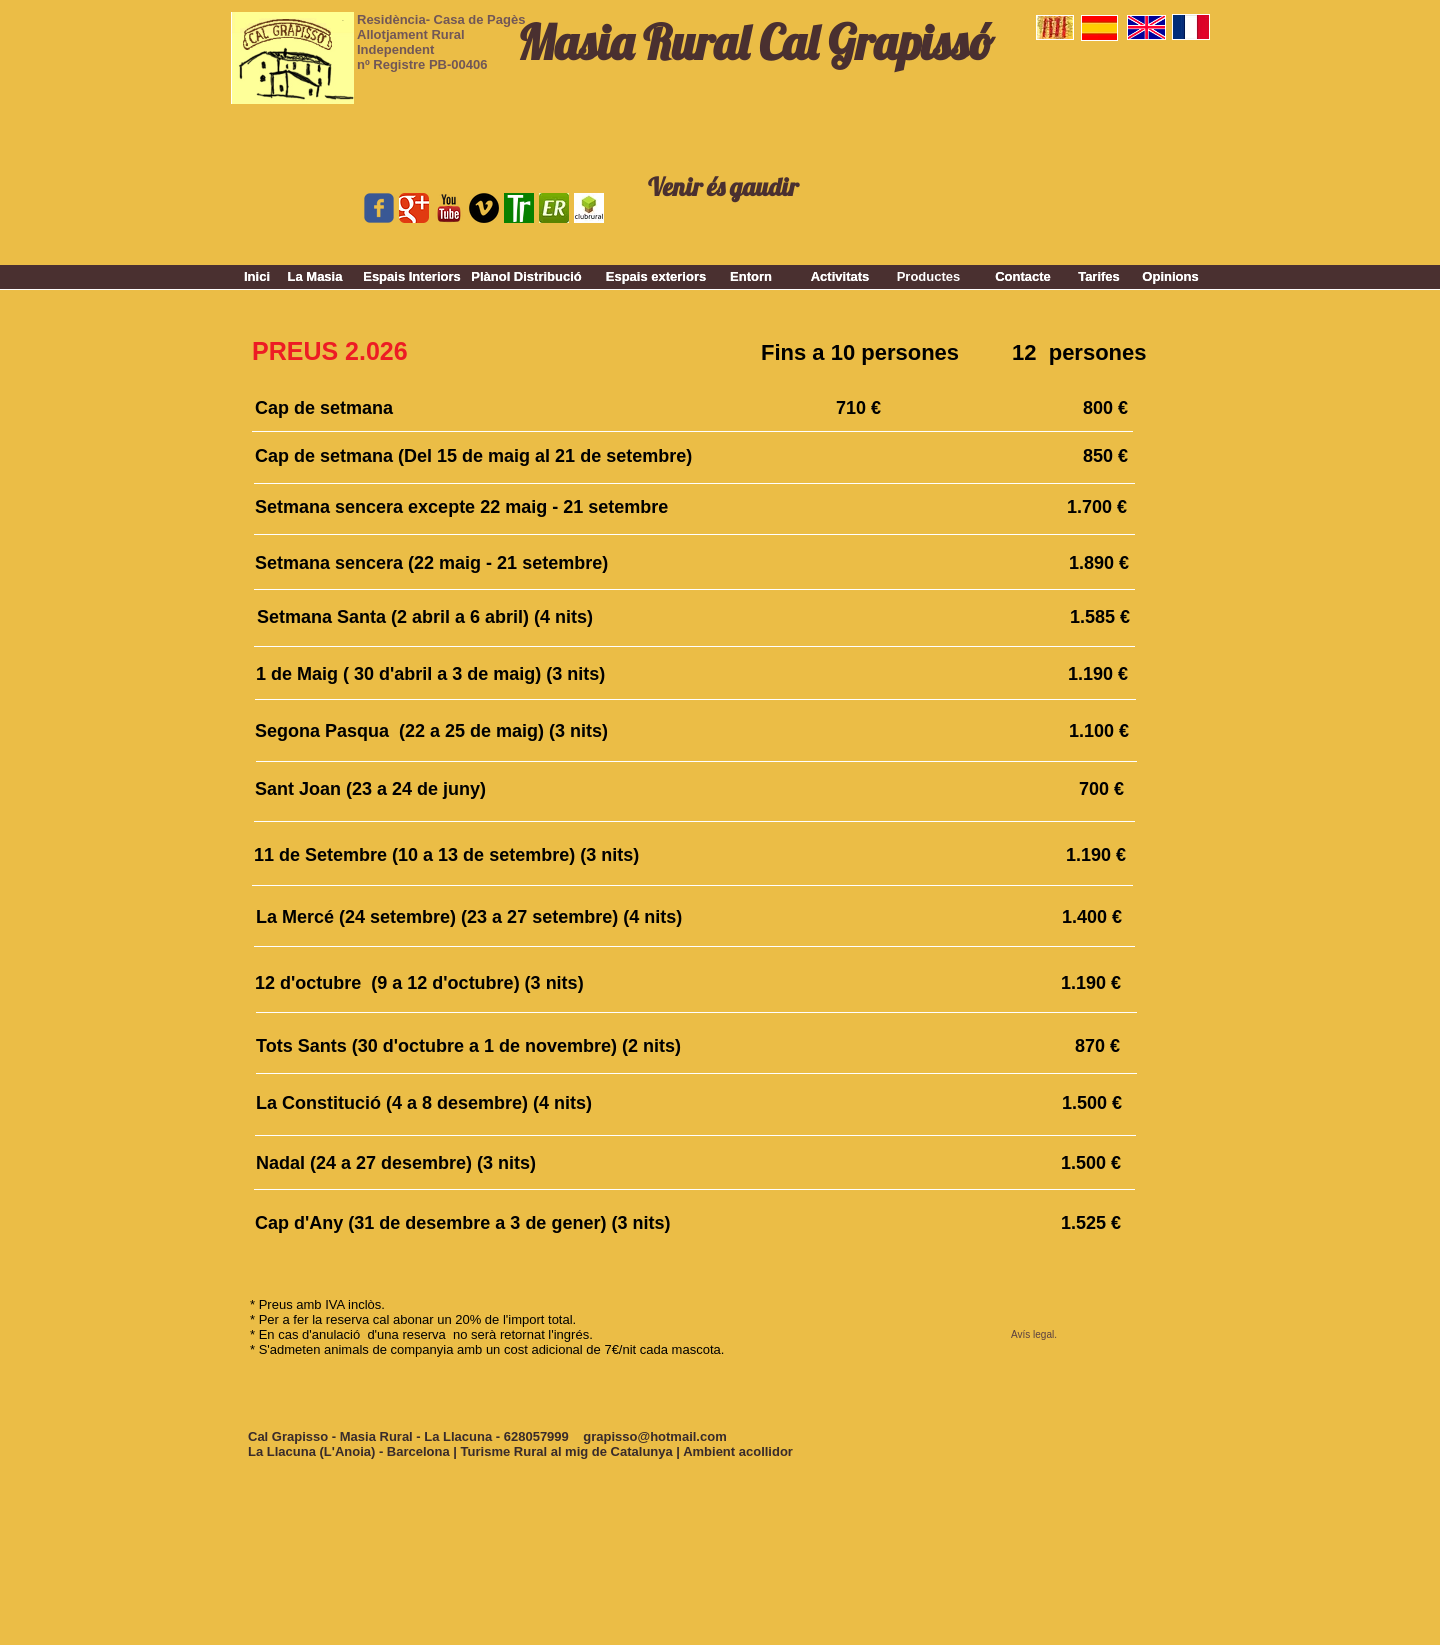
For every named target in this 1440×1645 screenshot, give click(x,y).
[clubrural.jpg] (589, 208)
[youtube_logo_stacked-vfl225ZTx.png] (449, 208)
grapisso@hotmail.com (654, 1436)
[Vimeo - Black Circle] (484, 208)
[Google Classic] (414, 208)
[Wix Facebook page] (379, 208)
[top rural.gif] (519, 208)
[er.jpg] (554, 208)
